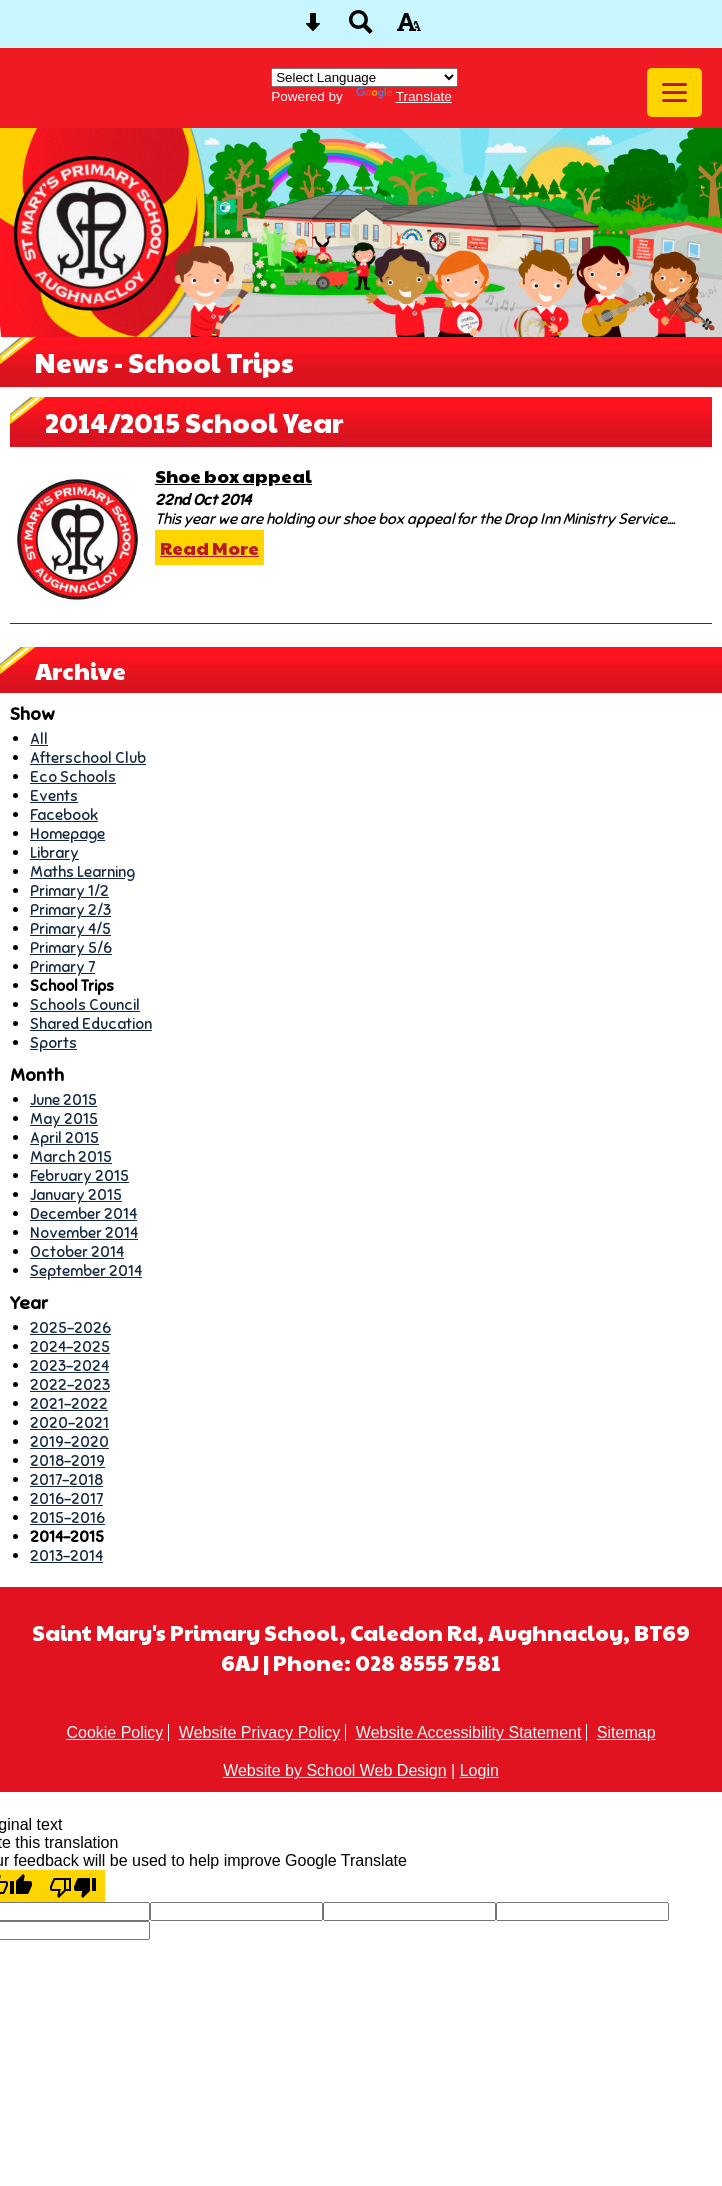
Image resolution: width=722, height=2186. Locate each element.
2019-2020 (69, 1441)
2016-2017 (66, 1498)
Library (54, 852)
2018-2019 (67, 1460)
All (39, 738)
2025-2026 (70, 1327)
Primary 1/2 (69, 890)
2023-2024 (69, 1365)
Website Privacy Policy (260, 1732)
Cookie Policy (114, 1732)
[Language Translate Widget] (364, 77)
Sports (53, 1042)
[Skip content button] (313, 28)
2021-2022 (69, 1403)
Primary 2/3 (70, 909)
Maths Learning (82, 871)
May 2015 (64, 1118)
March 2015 (71, 1156)
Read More (209, 547)
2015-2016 (67, 1517)
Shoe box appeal (233, 475)
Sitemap (626, 1732)
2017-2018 (66, 1479)
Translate (404, 96)
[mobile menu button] (674, 92)
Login (479, 1770)
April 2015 (64, 1137)
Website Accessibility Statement (469, 1732)
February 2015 (79, 1175)
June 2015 (63, 1099)
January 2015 (76, 1194)
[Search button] (361, 28)
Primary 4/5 (70, 928)
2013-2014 (66, 1555)
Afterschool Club (88, 757)
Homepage (67, 833)
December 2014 (83, 1213)
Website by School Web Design (335, 1770)
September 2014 (86, 1270)
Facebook (64, 814)
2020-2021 (69, 1422)
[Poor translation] (73, 1886)
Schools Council (85, 1004)
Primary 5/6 (71, 947)
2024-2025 (70, 1346)
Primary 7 (62, 966)
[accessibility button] (409, 28)
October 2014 (77, 1251)
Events (54, 795)
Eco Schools (73, 776)
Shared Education (91, 1023)
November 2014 (84, 1232)
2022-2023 (70, 1384)
